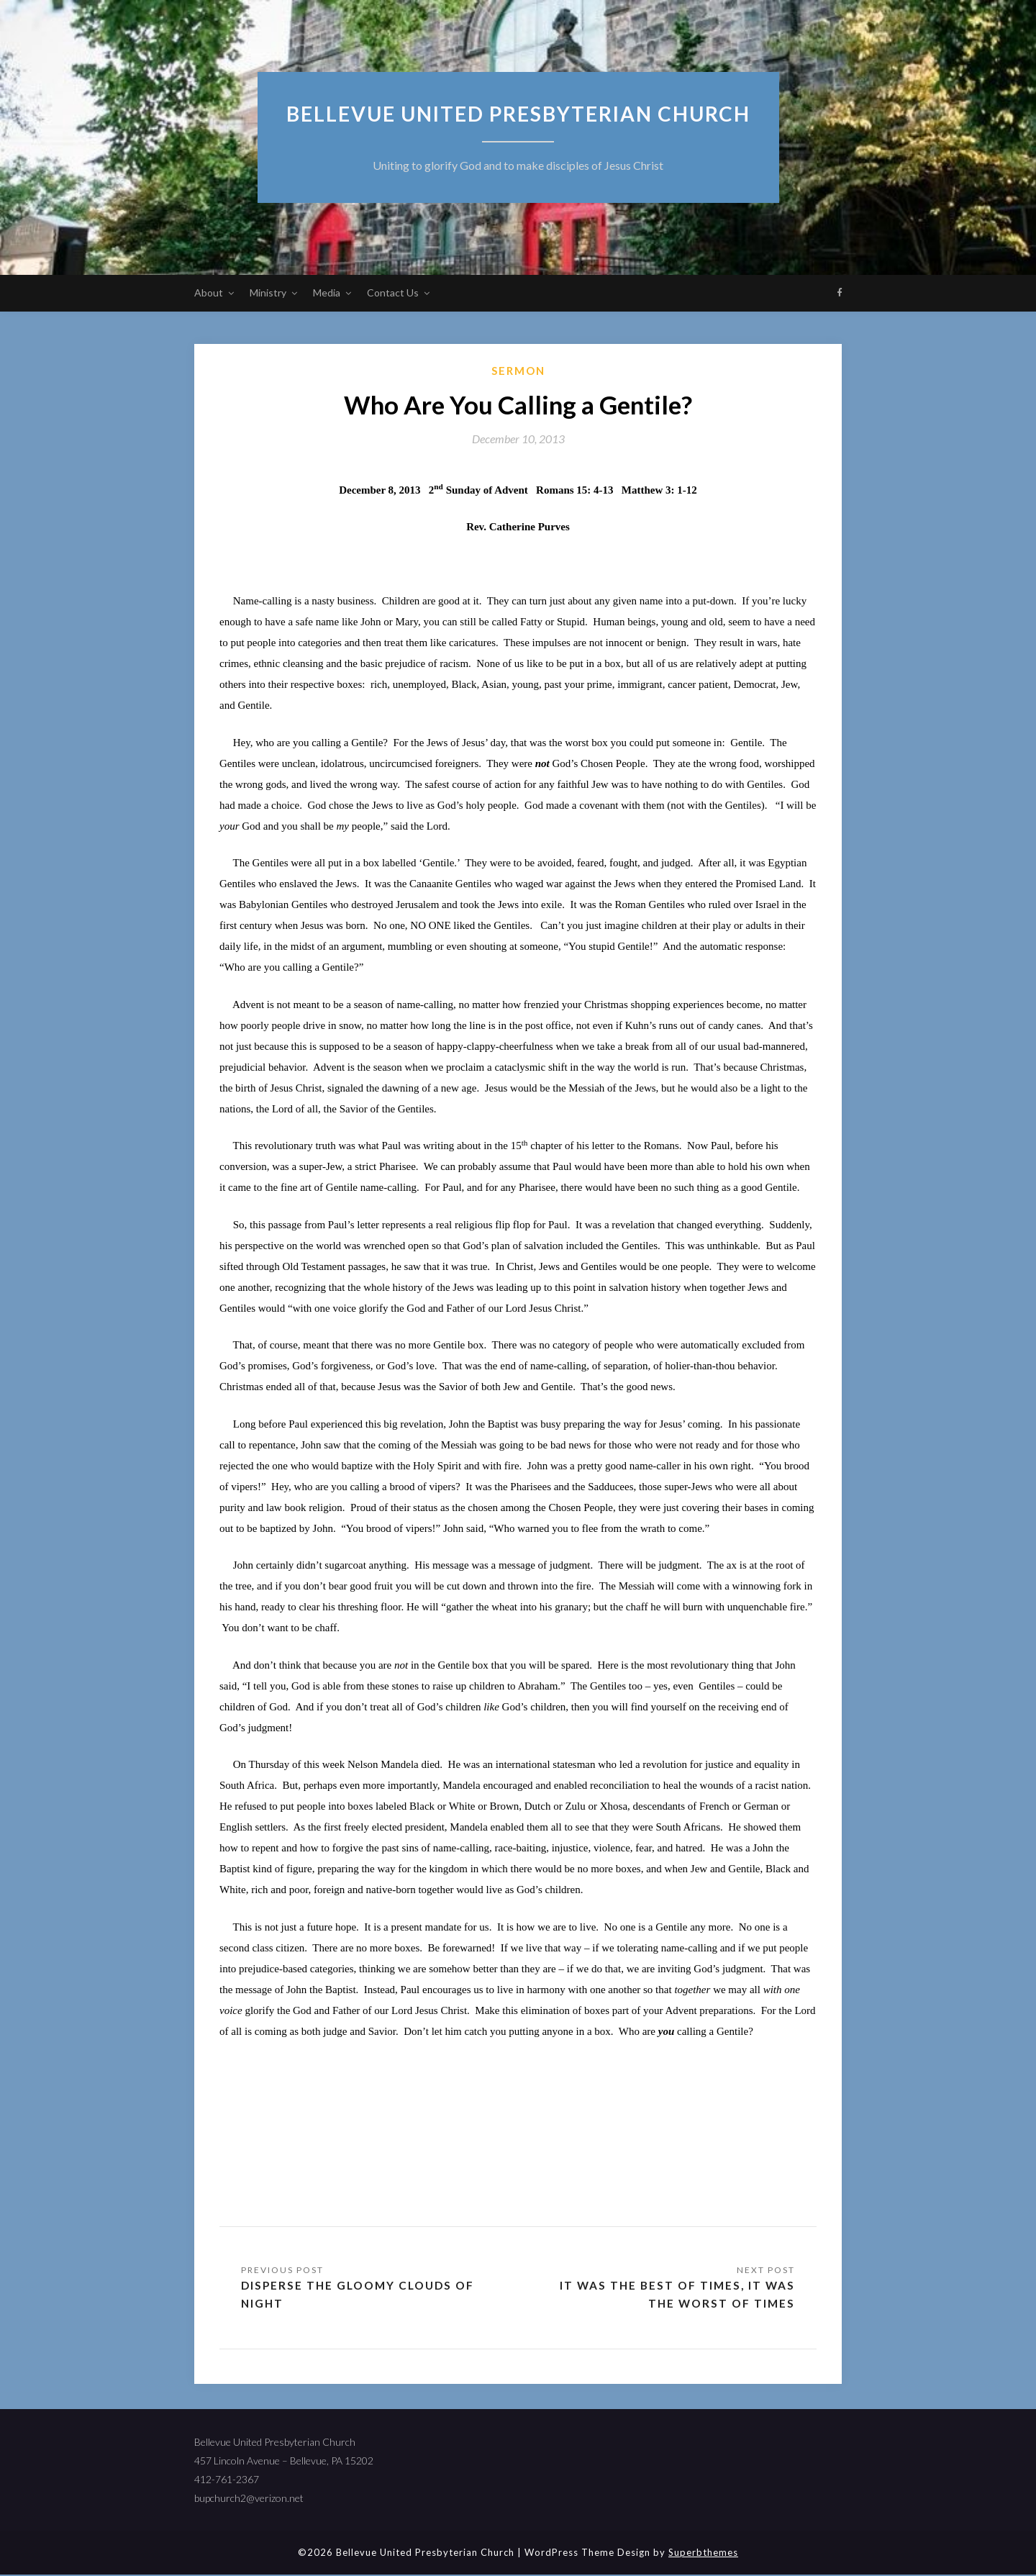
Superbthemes (703, 2553)
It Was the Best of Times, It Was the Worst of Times (675, 2295)
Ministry (268, 292)
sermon (518, 370)
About (208, 292)
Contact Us (393, 292)
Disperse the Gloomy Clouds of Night (362, 2295)
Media (326, 292)
